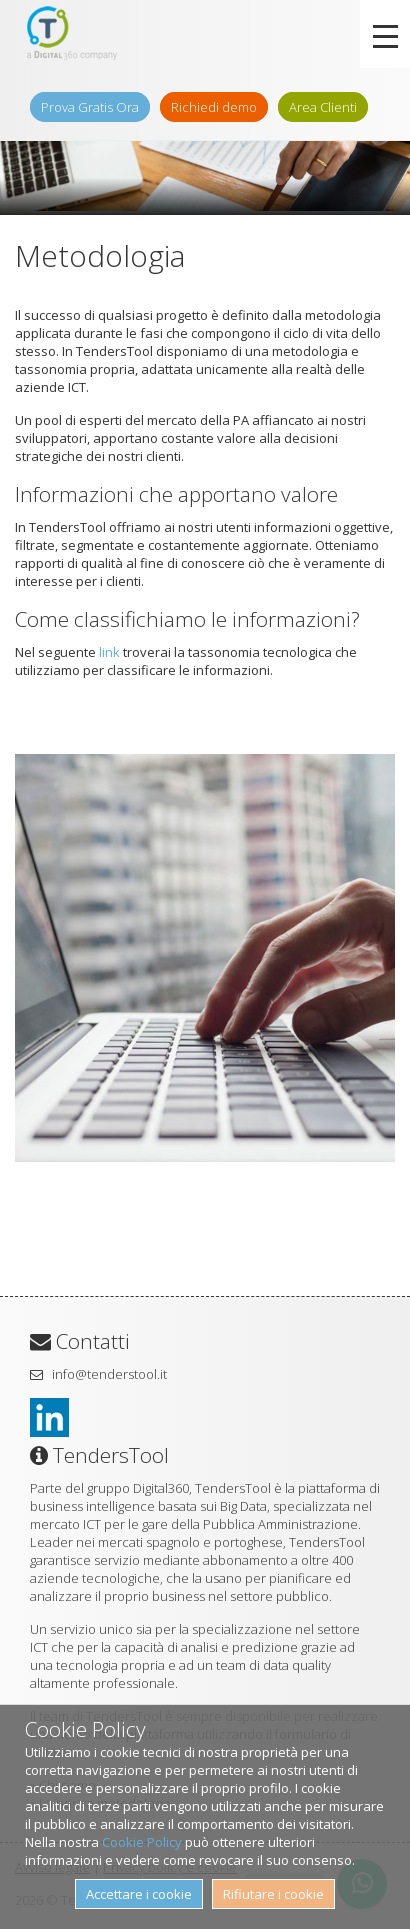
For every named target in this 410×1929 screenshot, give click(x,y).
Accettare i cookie (139, 1894)
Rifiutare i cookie (273, 1894)
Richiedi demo (214, 107)
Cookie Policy (142, 1842)
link (109, 652)
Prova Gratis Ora (90, 107)
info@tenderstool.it (109, 1374)
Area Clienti (323, 107)
